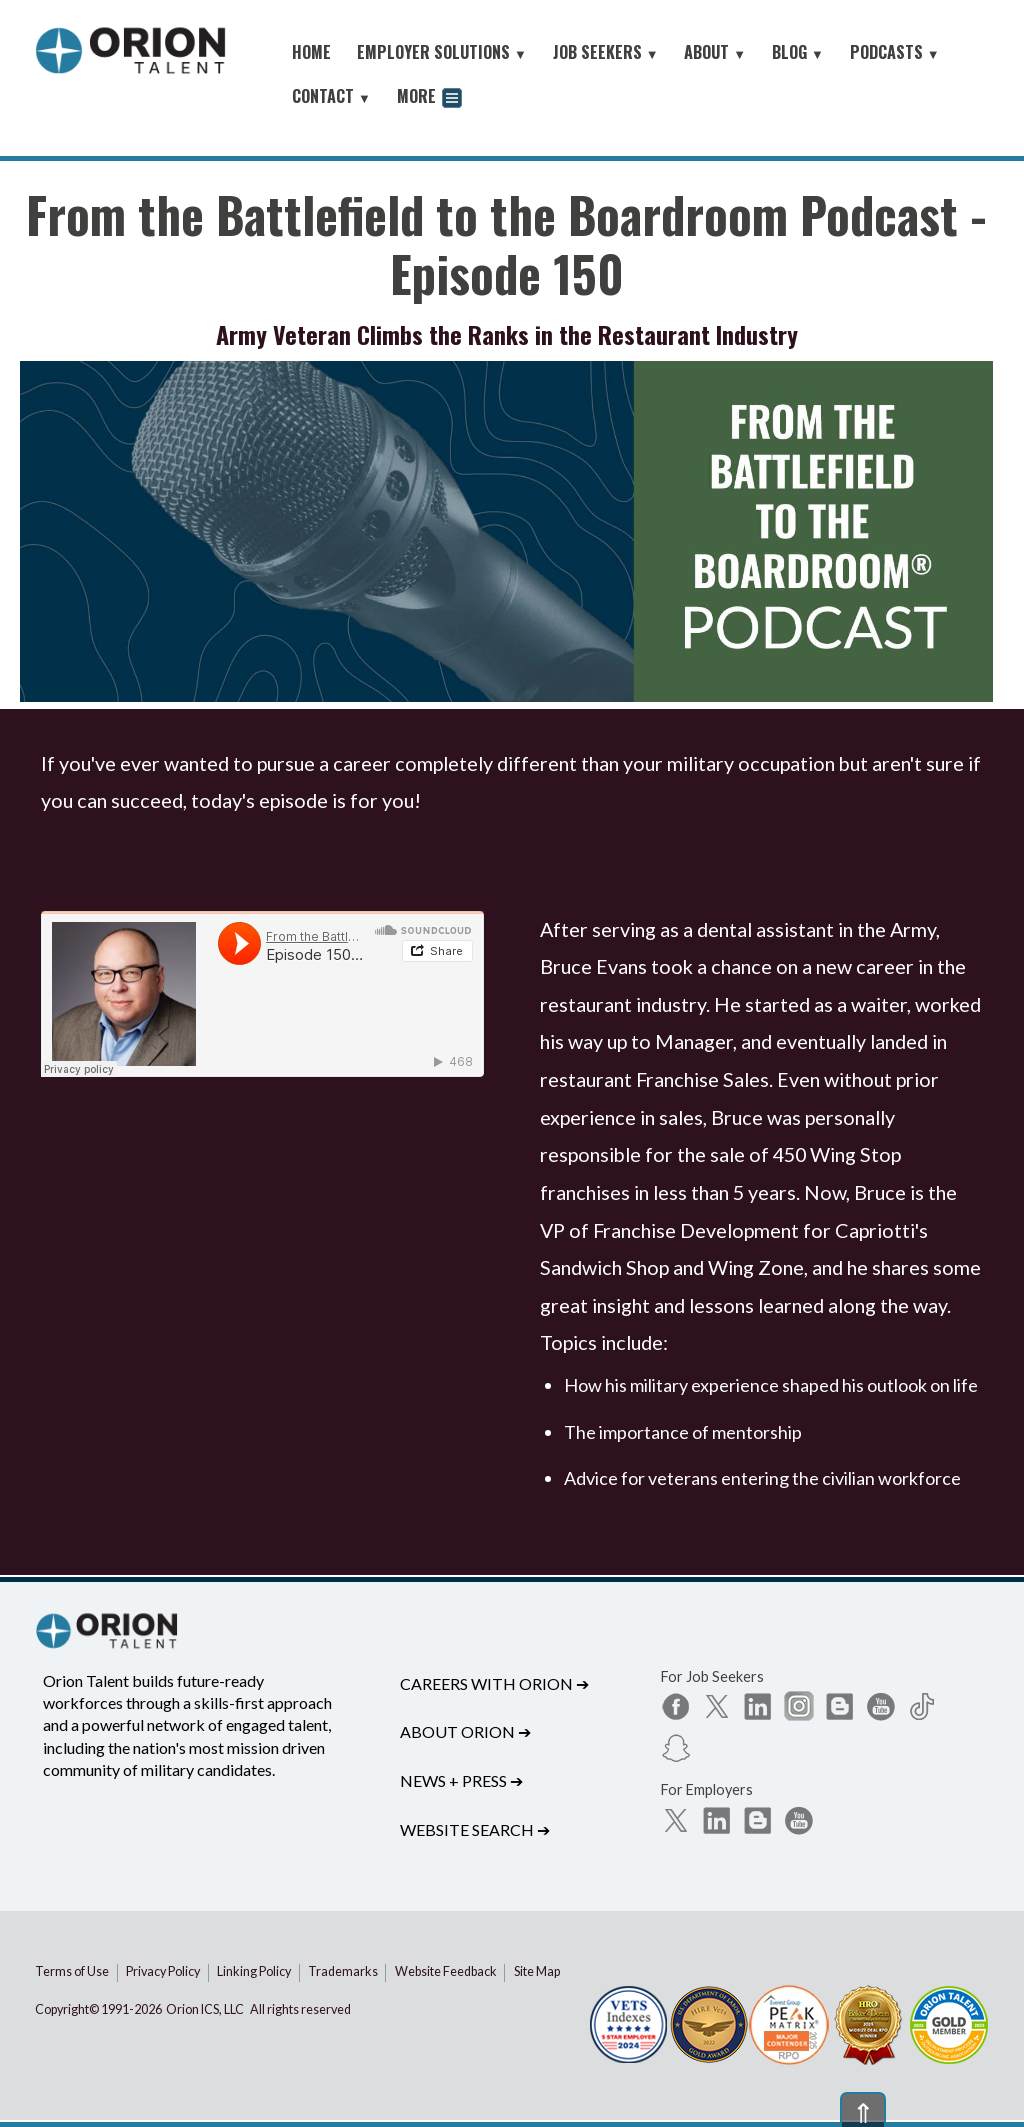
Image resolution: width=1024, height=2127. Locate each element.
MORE (429, 98)
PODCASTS (895, 52)
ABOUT (715, 52)
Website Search (475, 1829)
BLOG (798, 52)
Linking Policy (254, 1971)
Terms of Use (72, 1971)
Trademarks (343, 1971)
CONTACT (331, 96)
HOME (311, 52)
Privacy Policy (163, 1971)
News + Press (461, 1780)
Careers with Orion (494, 1683)
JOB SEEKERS (606, 52)
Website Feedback (446, 1971)
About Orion (465, 1731)
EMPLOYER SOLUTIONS (442, 52)
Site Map (537, 1971)
